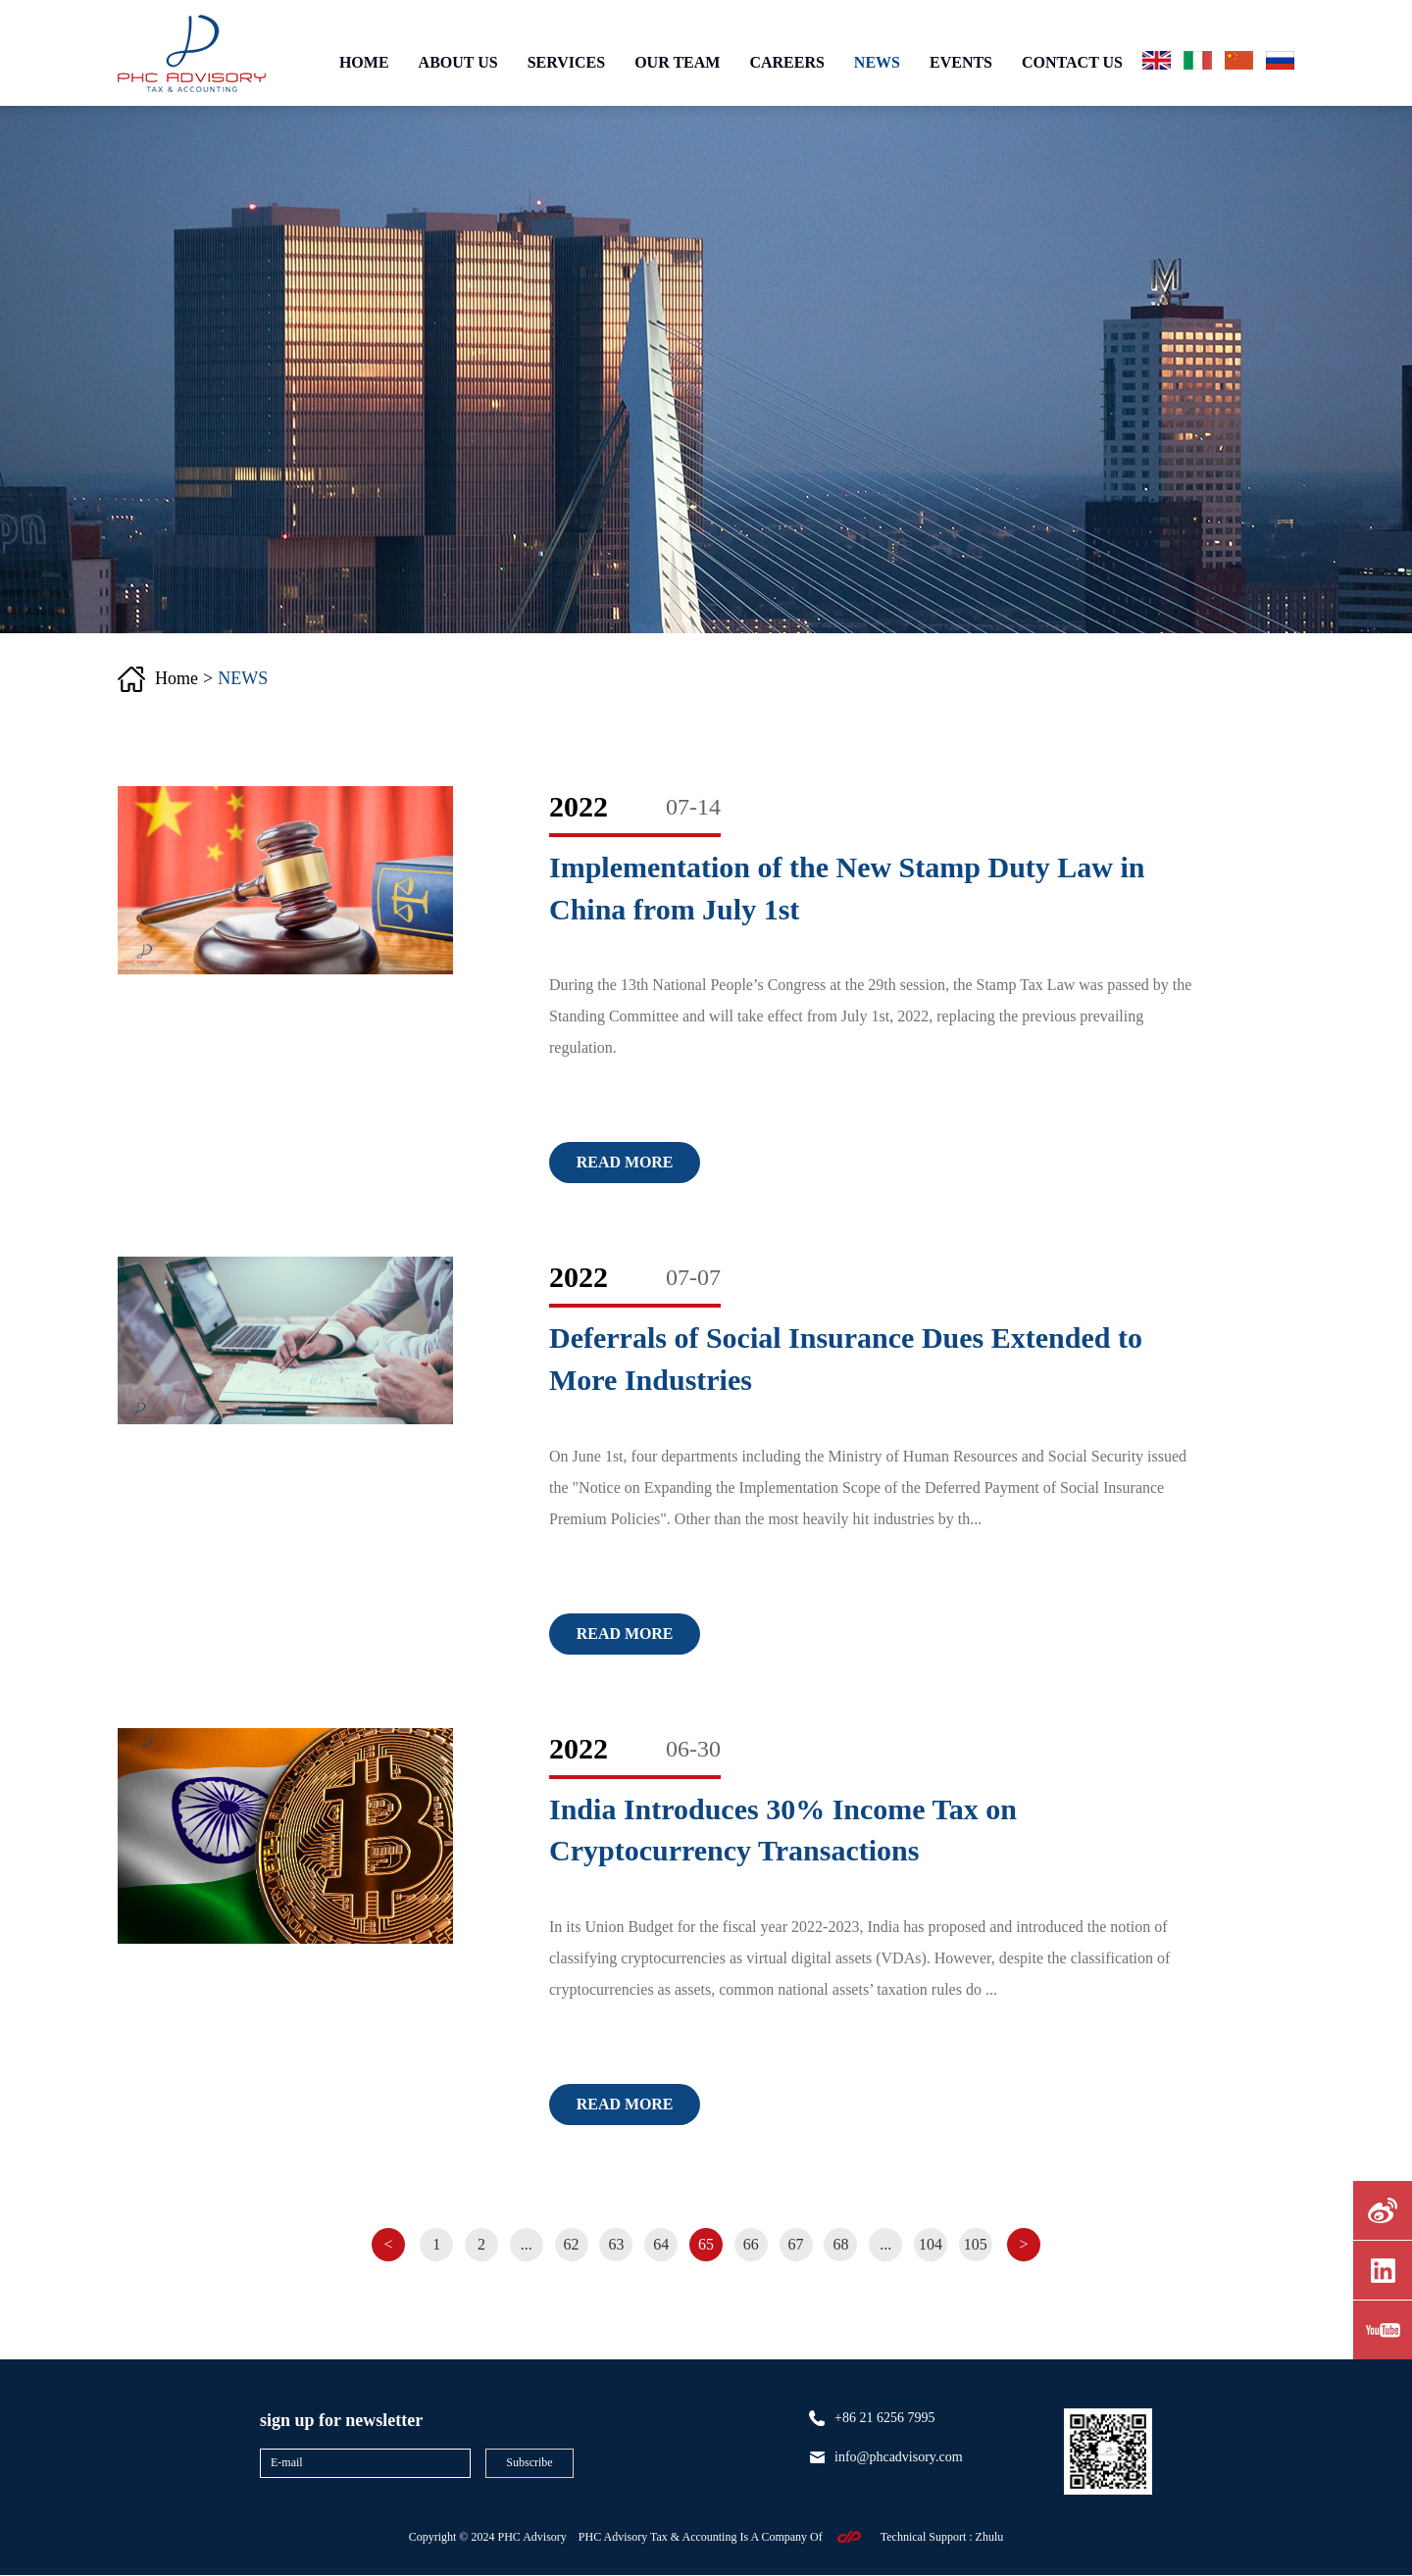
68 (841, 2244)
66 (751, 2244)
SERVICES (566, 62)
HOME (364, 62)
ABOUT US (458, 62)
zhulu (990, 2537)
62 (571, 2244)
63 (616, 2244)
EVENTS (961, 62)
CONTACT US (1072, 62)
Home (176, 678)
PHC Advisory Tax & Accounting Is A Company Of (701, 2537)
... (525, 2244)
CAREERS (786, 62)
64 (661, 2244)
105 (976, 2244)
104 (931, 2244)
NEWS (877, 62)
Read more (625, 1162)
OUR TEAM (677, 62)
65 (706, 2244)
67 (796, 2244)
